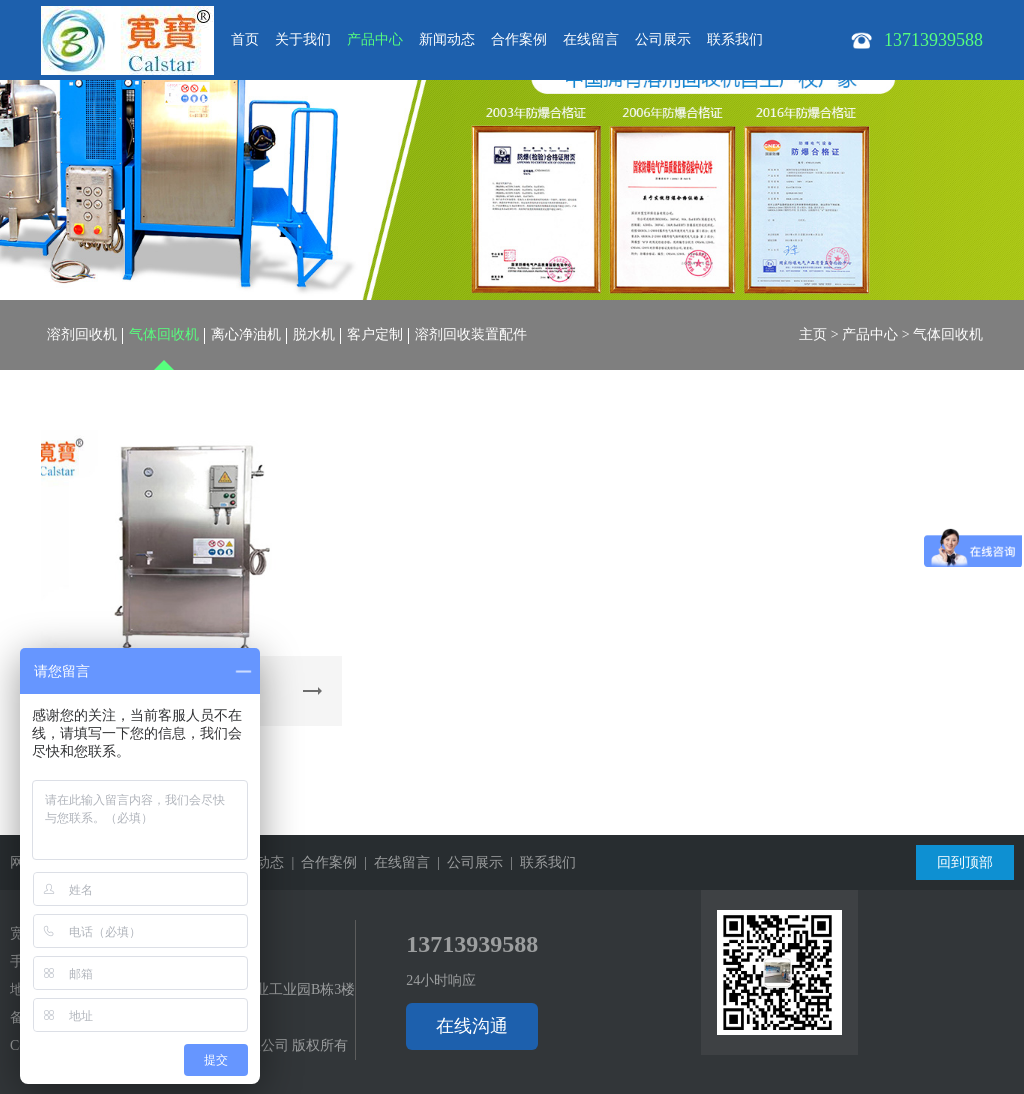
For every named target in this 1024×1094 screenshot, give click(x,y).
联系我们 (735, 39)
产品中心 (375, 39)
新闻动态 (447, 39)
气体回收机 (164, 334)
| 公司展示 (466, 862)
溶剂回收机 (82, 334)
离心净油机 (246, 334)
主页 (813, 334)
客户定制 (375, 334)
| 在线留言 (393, 862)
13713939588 (472, 944)
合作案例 (519, 39)
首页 (245, 39)
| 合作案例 (320, 862)
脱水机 (314, 334)
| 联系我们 (539, 862)
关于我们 (303, 39)
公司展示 (663, 39)
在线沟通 (472, 1026)
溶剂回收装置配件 (471, 334)
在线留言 (591, 39)
